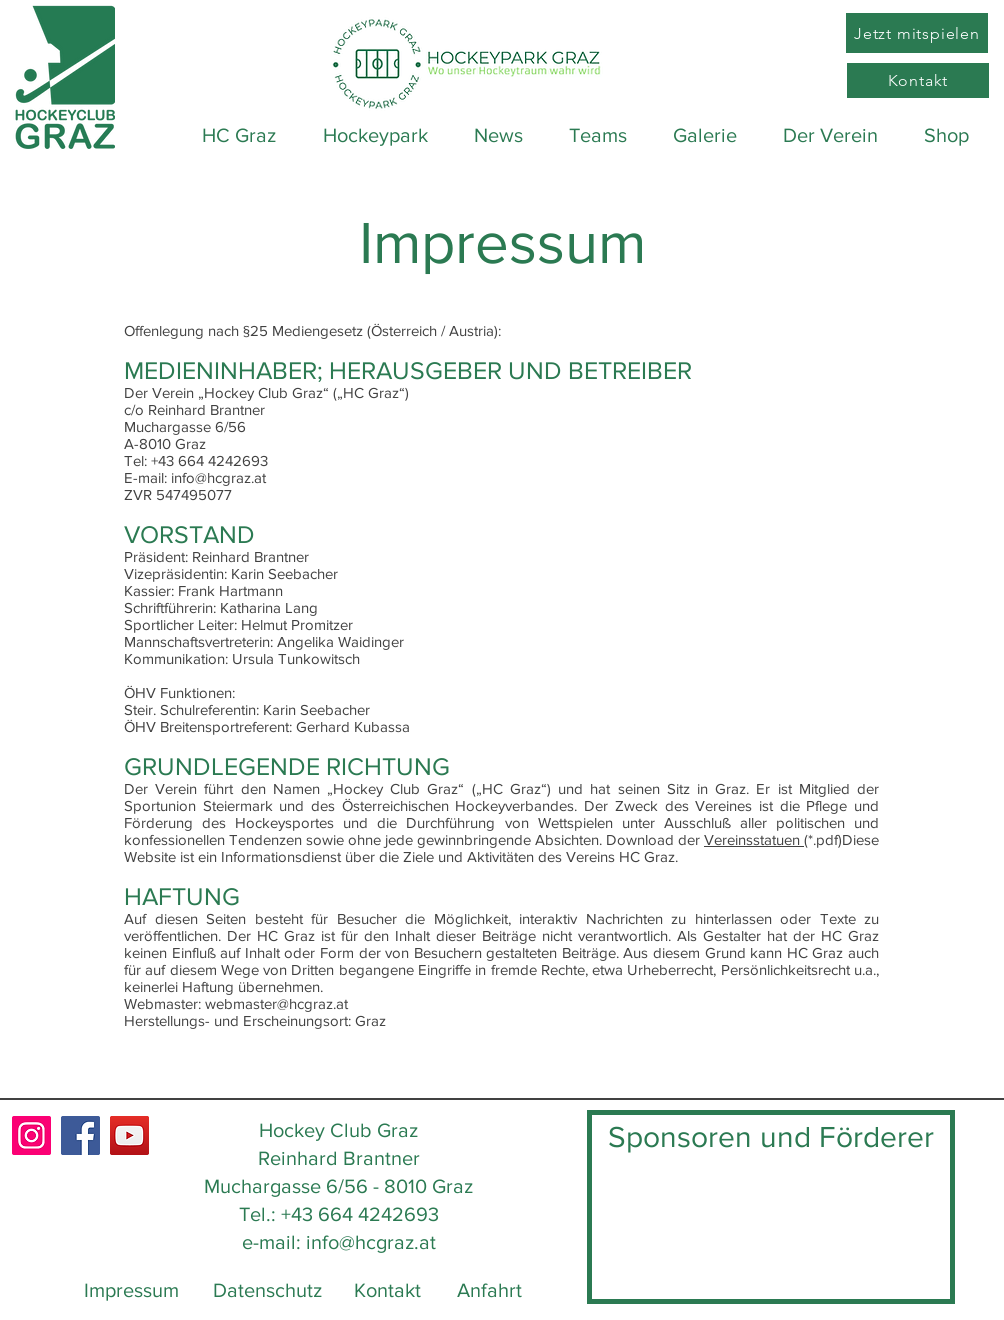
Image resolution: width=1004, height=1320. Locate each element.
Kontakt (387, 1290)
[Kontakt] (918, 80)
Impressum (131, 1290)
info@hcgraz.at (371, 1242)
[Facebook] (80, 1135)
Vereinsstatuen (754, 839)
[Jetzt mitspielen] (917, 33)
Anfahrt (489, 1290)
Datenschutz (267, 1290)
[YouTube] (129, 1135)
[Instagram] (31, 1135)
